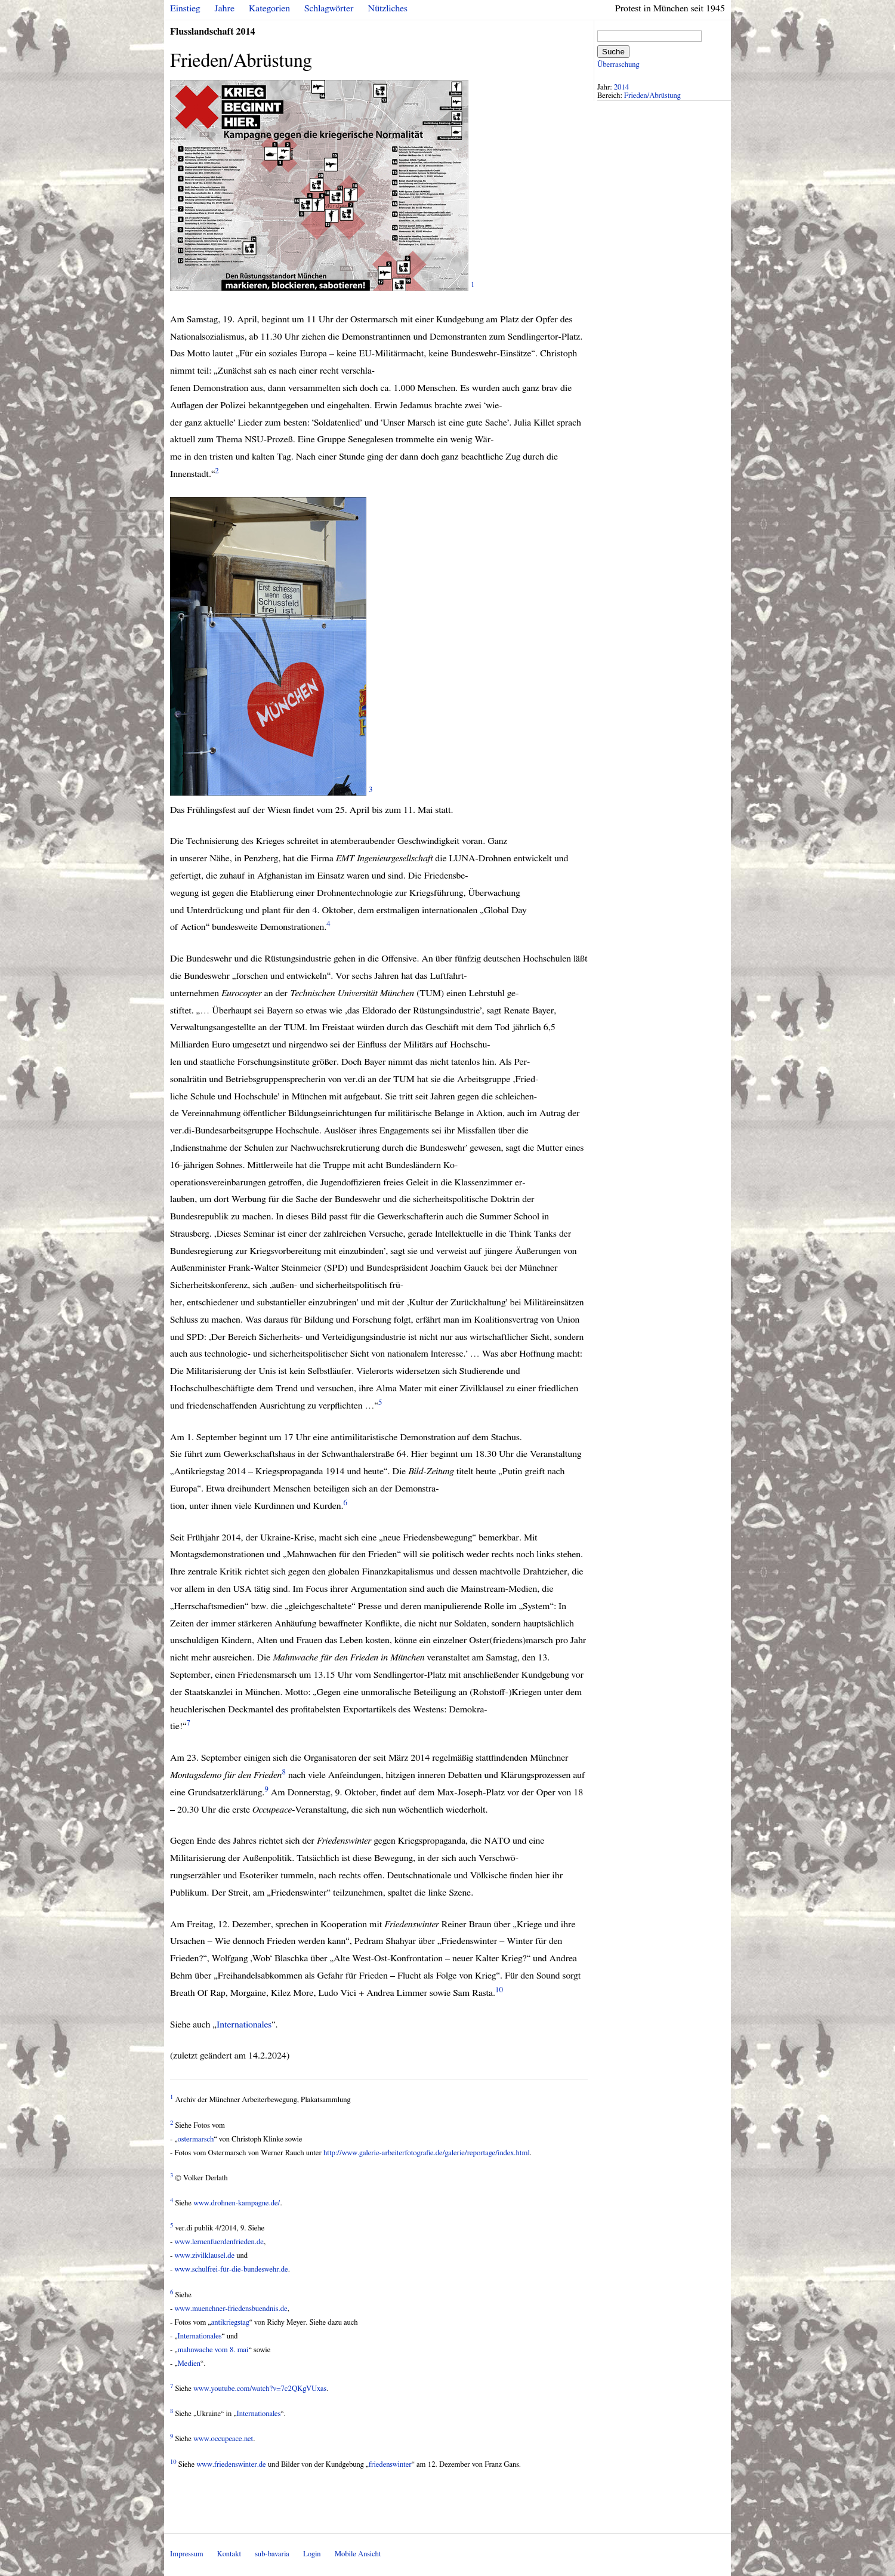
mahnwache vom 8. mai (213, 2350)
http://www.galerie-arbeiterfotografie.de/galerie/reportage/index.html (426, 2153)
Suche (613, 51)
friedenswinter (390, 2465)
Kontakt (229, 2554)
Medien (189, 2364)
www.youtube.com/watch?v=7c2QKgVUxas (259, 2389)
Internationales (244, 2024)
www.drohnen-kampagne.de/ (236, 2203)
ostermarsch (196, 2139)
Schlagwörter (328, 8)
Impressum (186, 2554)
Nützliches (388, 8)
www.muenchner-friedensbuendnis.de (230, 2309)
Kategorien (269, 8)
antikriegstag (230, 2323)
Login (312, 2554)
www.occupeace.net (223, 2439)
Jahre (224, 8)
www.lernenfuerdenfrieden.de (218, 2242)
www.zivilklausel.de (204, 2256)
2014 (621, 87)
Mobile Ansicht (358, 2554)
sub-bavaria (272, 2554)
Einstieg (185, 8)
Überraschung (618, 65)
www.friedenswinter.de (231, 2465)
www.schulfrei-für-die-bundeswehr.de (231, 2269)
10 (499, 1989)
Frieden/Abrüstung (652, 96)
